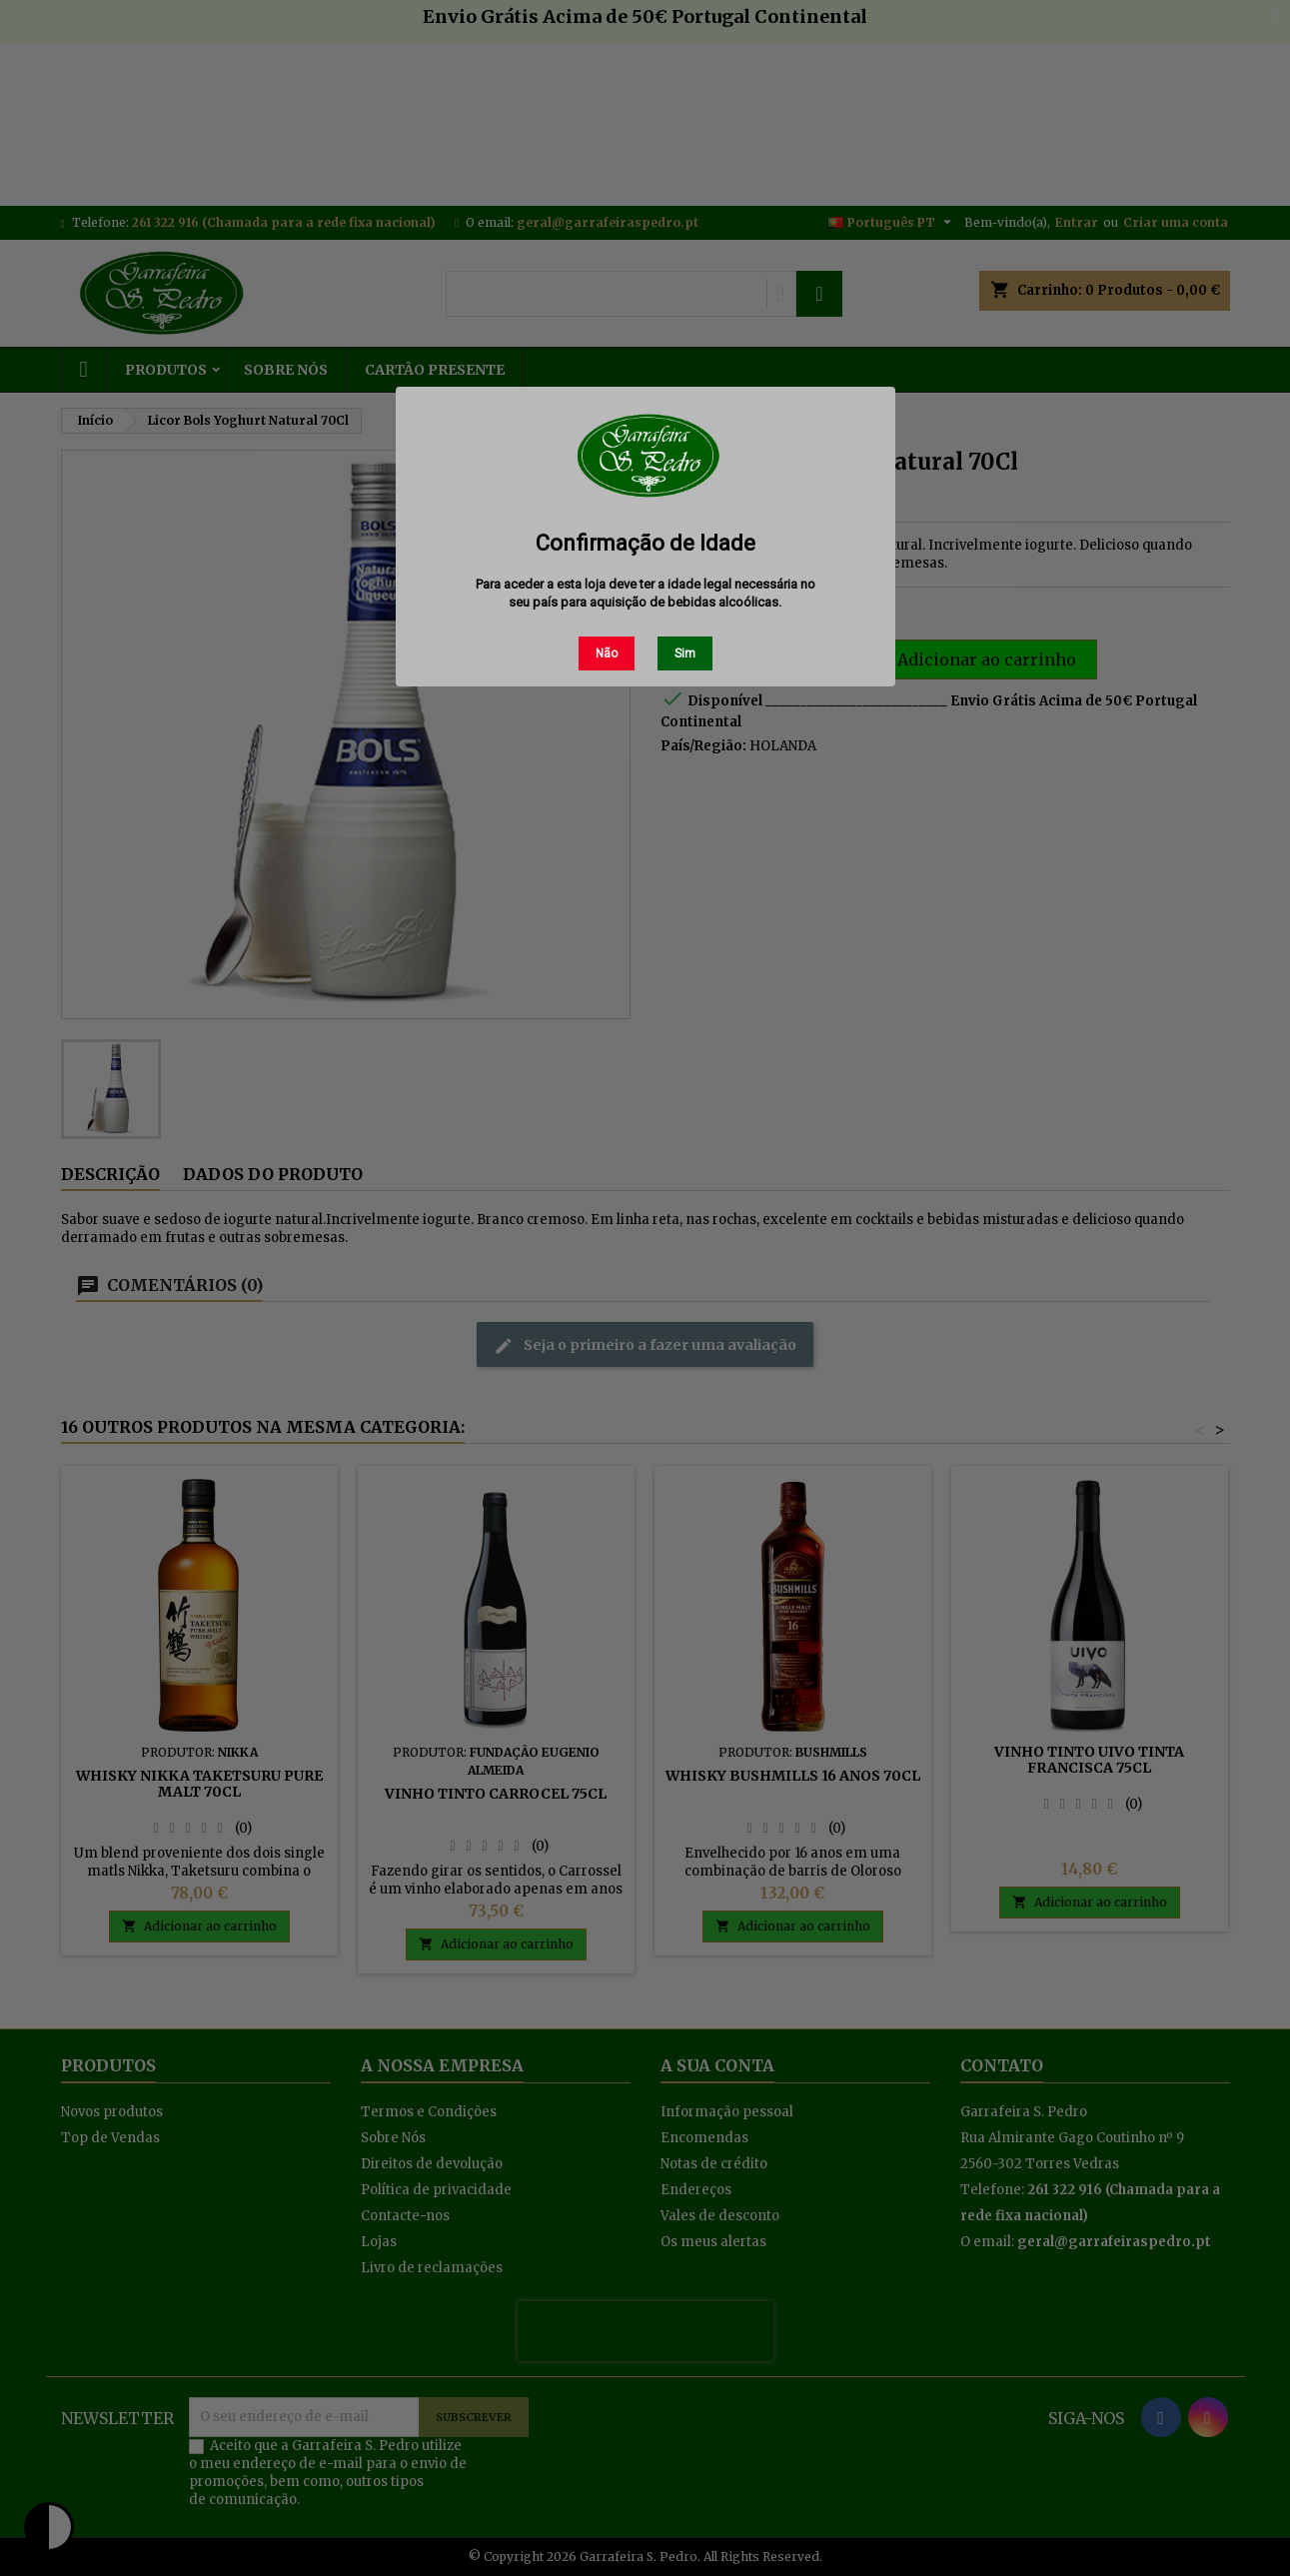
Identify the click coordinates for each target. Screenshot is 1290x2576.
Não (607, 653)
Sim (684, 653)
